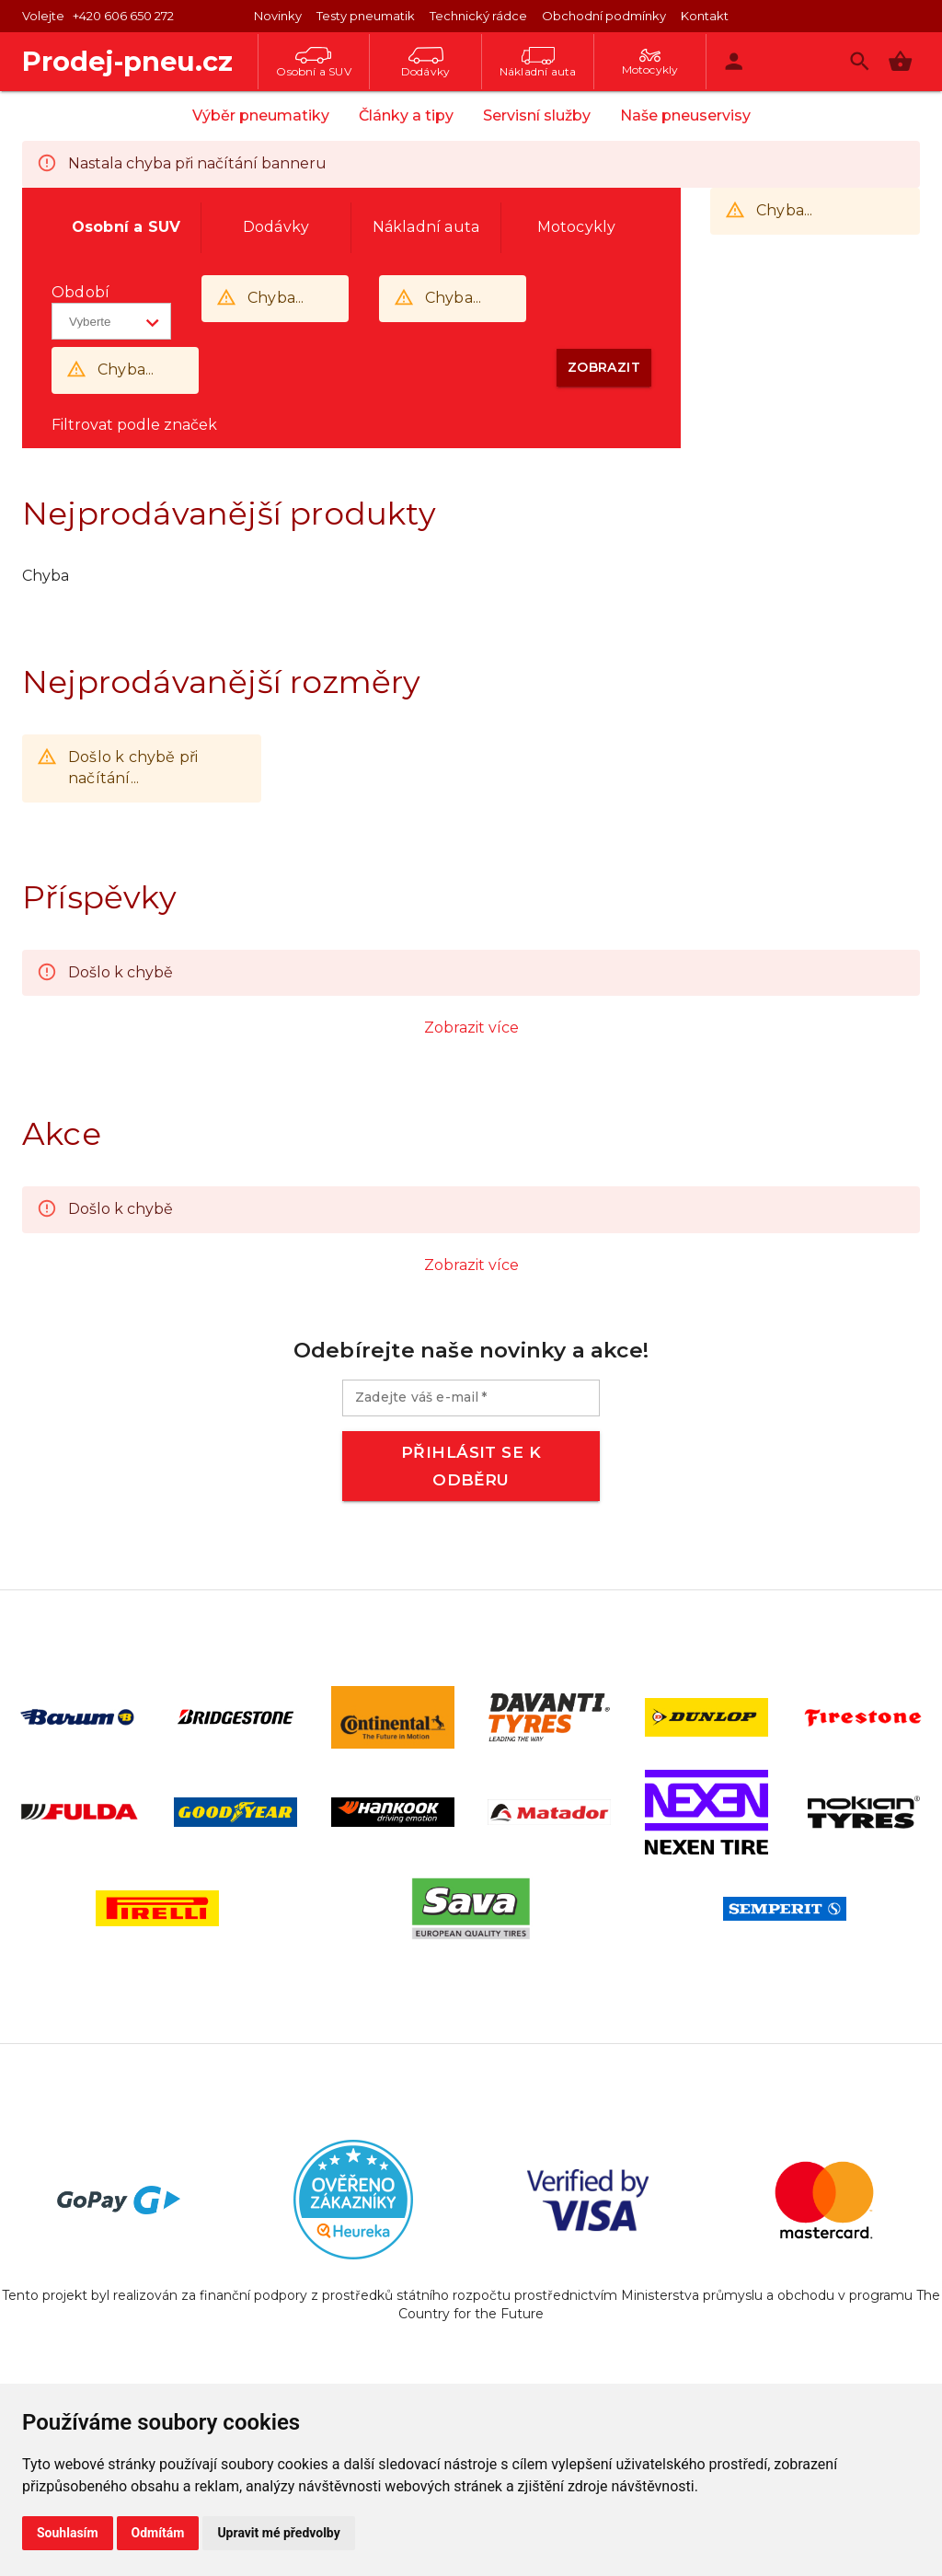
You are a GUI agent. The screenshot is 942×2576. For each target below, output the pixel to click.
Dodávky (425, 62)
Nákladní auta (538, 62)
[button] (900, 61)
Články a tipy (406, 115)
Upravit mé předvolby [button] (278, 2532)
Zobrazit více (471, 1027)
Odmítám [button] (158, 2532)
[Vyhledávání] (859, 61)
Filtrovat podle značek (134, 424)
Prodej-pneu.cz (127, 61)
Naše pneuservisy (685, 115)
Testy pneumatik (365, 15)
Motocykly (650, 62)
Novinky (278, 15)
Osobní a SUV (313, 62)
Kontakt (705, 15)
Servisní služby (537, 115)
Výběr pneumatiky (260, 115)
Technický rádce (478, 15)
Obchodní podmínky (604, 15)
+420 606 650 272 (123, 15)
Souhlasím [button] (67, 2532)
